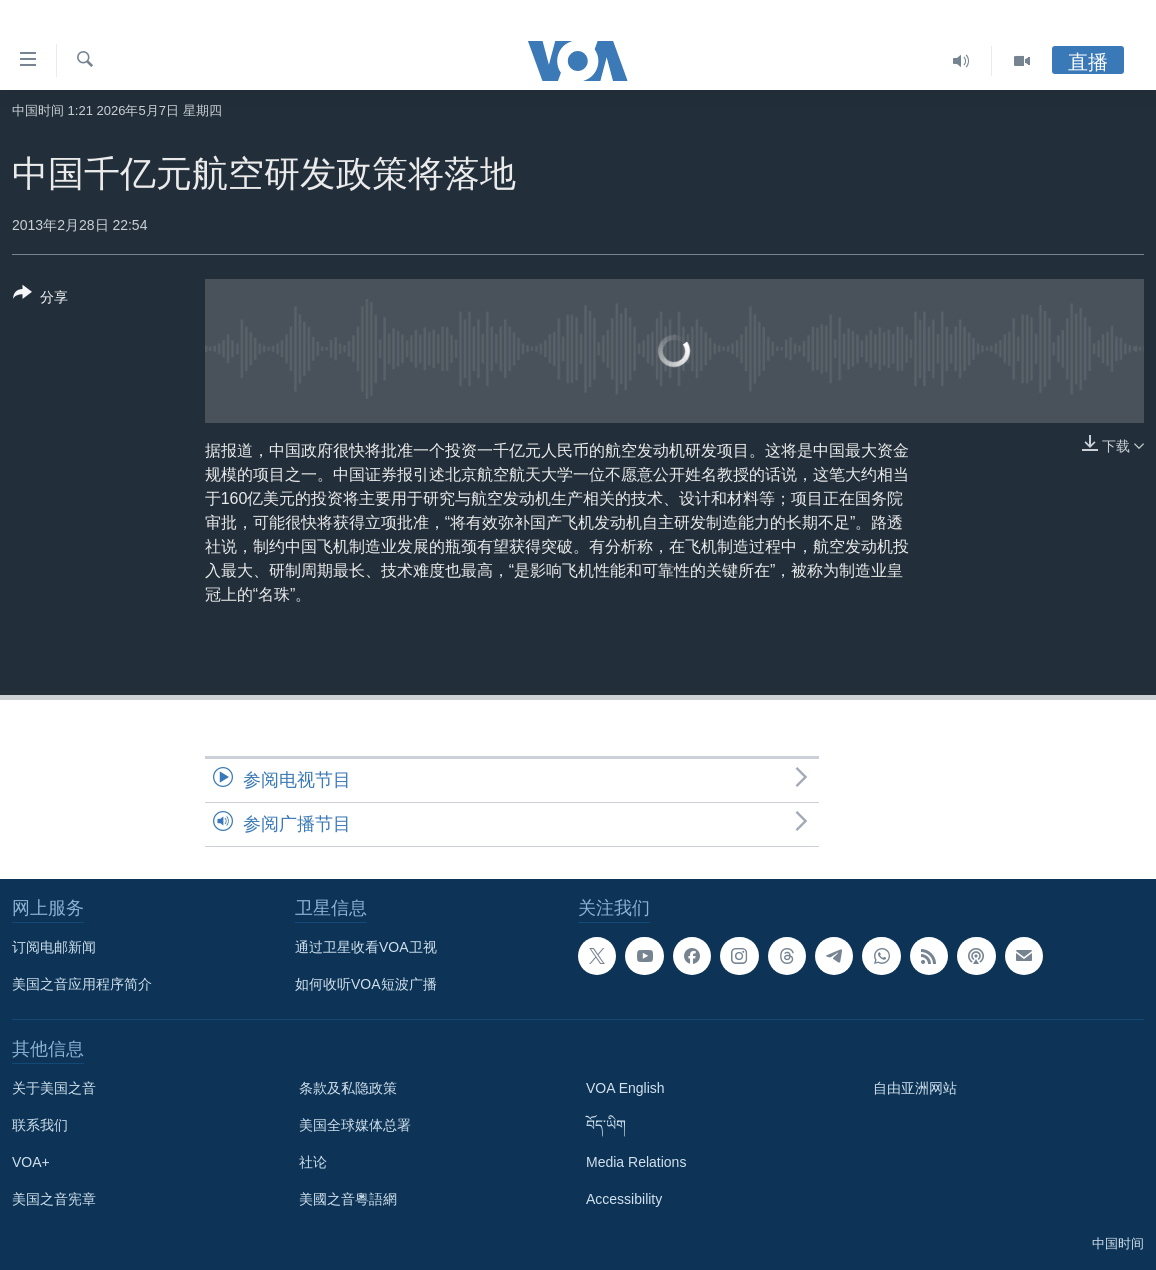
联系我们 (40, 1125)
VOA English (625, 1088)
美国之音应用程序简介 (82, 984)
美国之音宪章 (54, 1199)
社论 (313, 1162)
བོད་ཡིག (606, 1125)
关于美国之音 (54, 1088)
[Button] (40, 299)
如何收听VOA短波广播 (366, 984)
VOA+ (31, 1162)
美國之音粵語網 (348, 1199)
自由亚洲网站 (915, 1088)
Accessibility (624, 1199)
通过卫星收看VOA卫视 (366, 947)
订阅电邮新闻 (54, 947)
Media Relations (636, 1162)
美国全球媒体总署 (355, 1125)
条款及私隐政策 (348, 1088)
